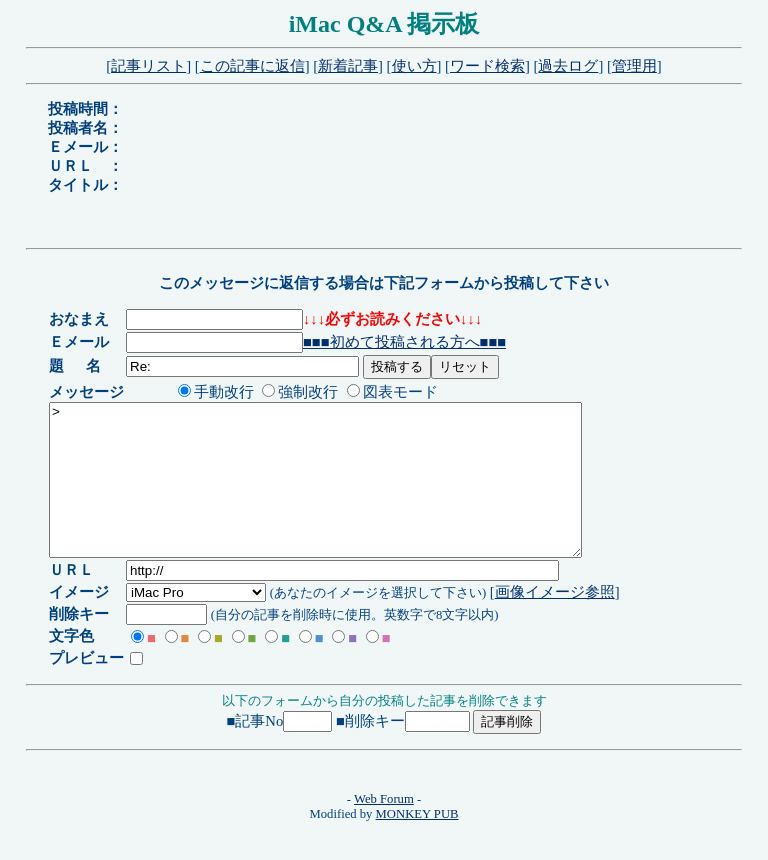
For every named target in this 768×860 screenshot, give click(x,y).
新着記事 (348, 66)
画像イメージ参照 (558, 622)
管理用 (634, 66)
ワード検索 (487, 66)
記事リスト (148, 66)
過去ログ (568, 66)
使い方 (414, 66)
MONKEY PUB (417, 844)
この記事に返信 (252, 66)
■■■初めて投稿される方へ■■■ (408, 342)
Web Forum (384, 829)
